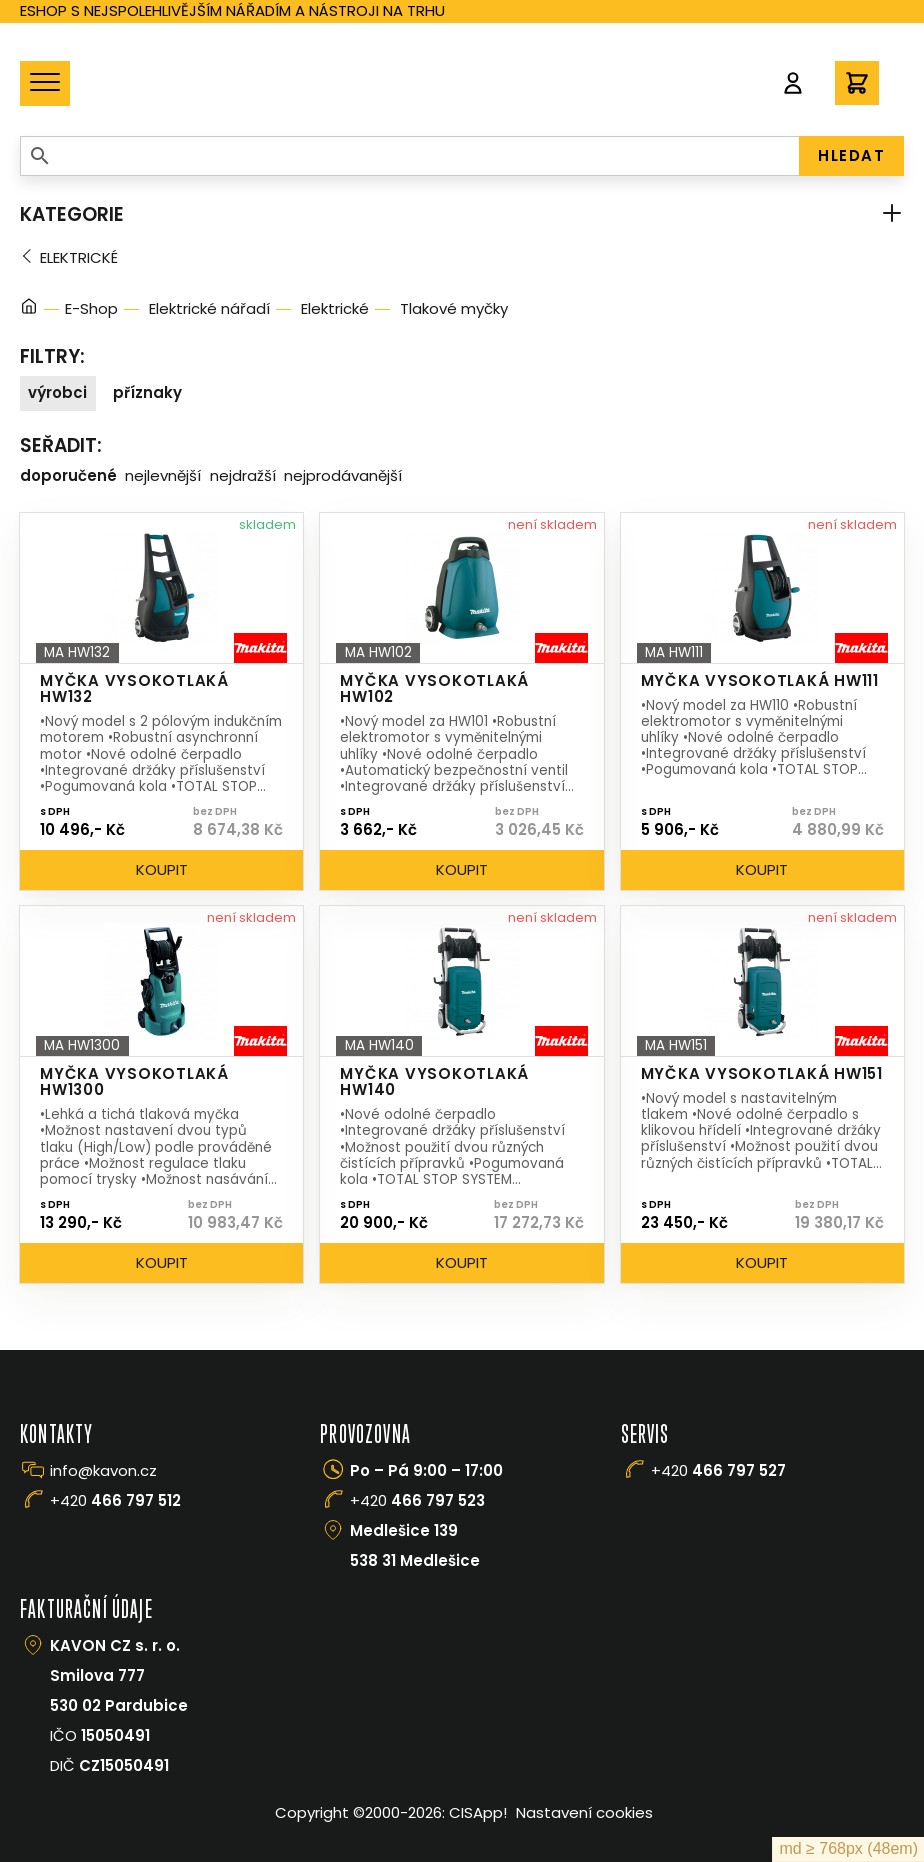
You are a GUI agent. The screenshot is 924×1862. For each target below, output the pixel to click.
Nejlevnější (163, 475)
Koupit (162, 869)
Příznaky (147, 392)
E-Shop (91, 308)
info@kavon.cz (103, 1470)
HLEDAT (851, 155)
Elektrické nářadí (209, 308)
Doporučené (68, 475)
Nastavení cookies (584, 1812)
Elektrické (79, 257)
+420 (115, 1500)
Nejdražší (243, 475)
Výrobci (57, 392)
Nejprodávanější (343, 475)
